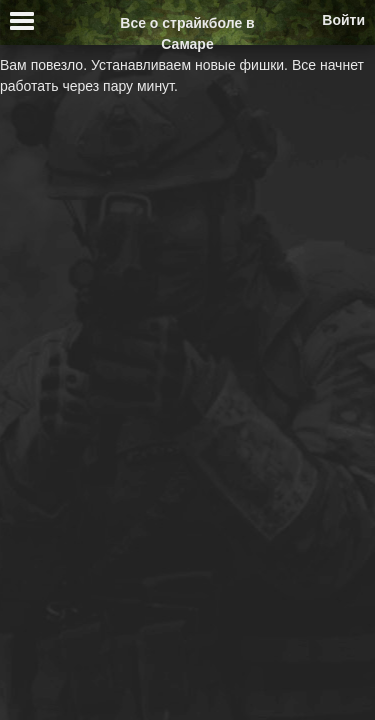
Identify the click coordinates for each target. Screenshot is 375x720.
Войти (343, 20)
